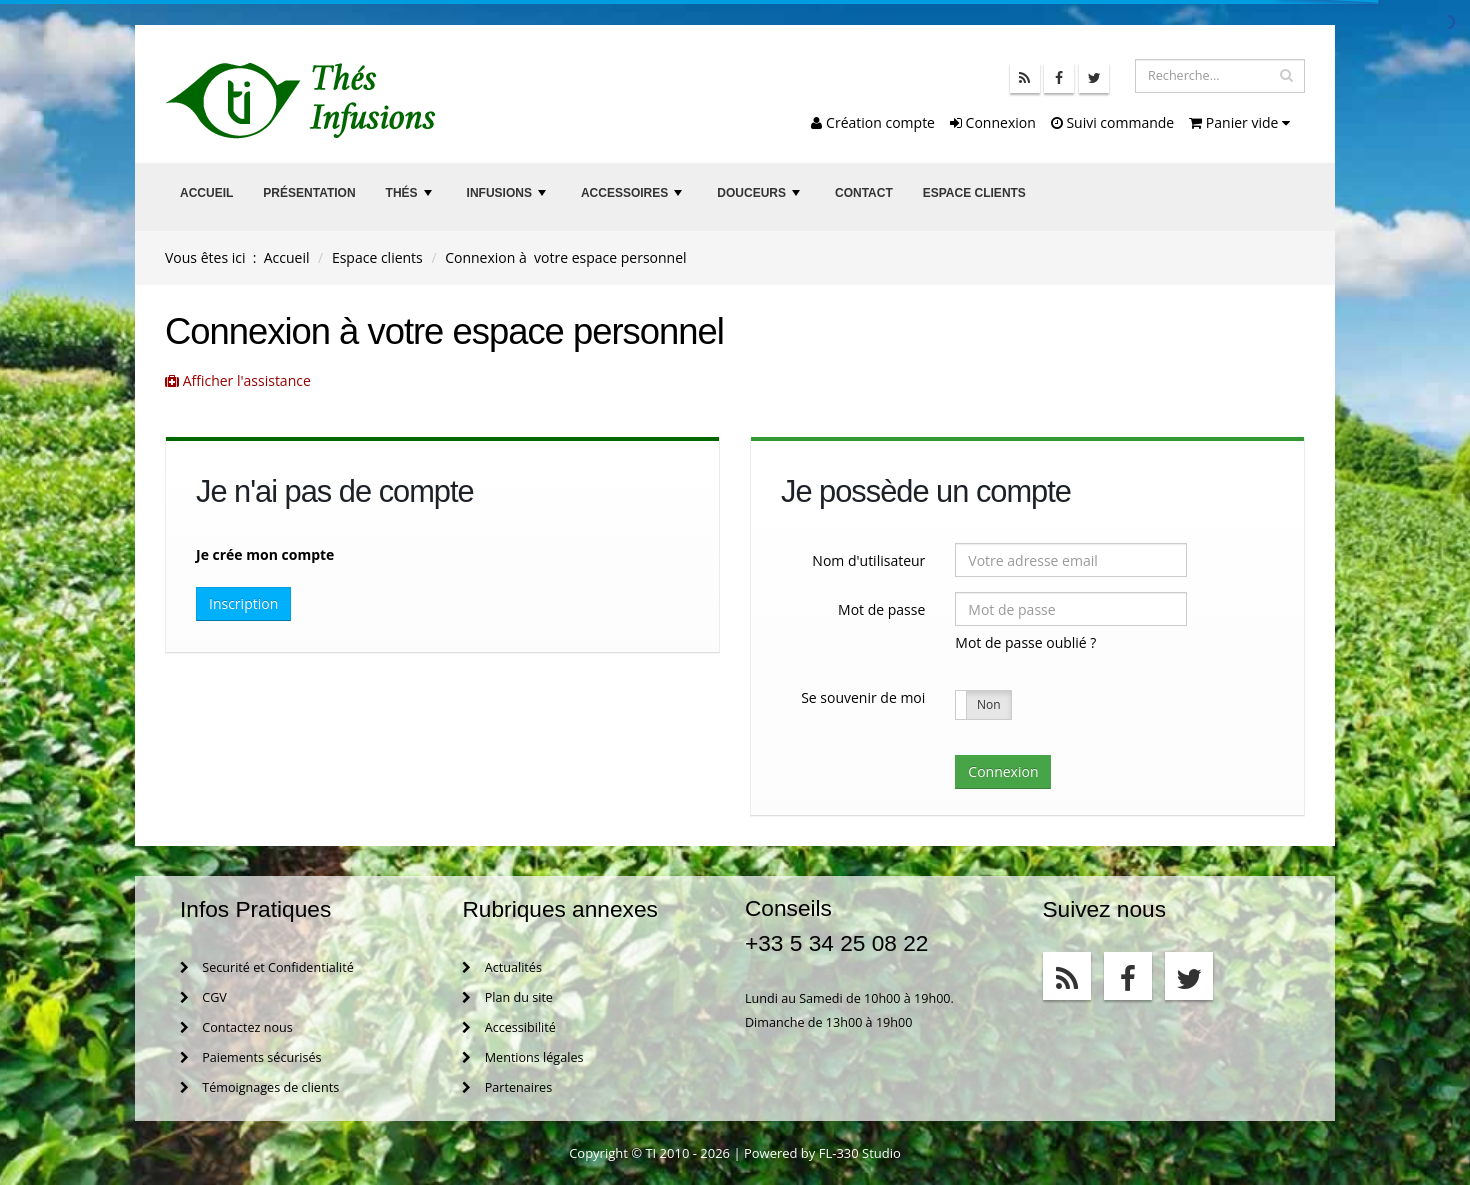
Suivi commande (1112, 122)
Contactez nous (236, 1027)
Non (989, 704)
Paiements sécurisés (251, 1057)
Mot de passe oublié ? (1025, 642)
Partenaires (507, 1087)
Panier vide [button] (1239, 122)
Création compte (873, 122)
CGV (203, 997)
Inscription (243, 603)
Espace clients (974, 193)
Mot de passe (881, 609)
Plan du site (507, 997)
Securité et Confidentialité (267, 967)
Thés (411, 198)
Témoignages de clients (259, 1087)
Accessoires (634, 198)
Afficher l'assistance (238, 380)
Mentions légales (522, 1057)
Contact (864, 193)
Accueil (206, 193)
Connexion (993, 122)
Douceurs (760, 198)
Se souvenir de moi (863, 697)
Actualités (501, 967)
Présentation (309, 193)
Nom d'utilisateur (868, 560)
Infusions (509, 198)
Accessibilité (508, 1027)
